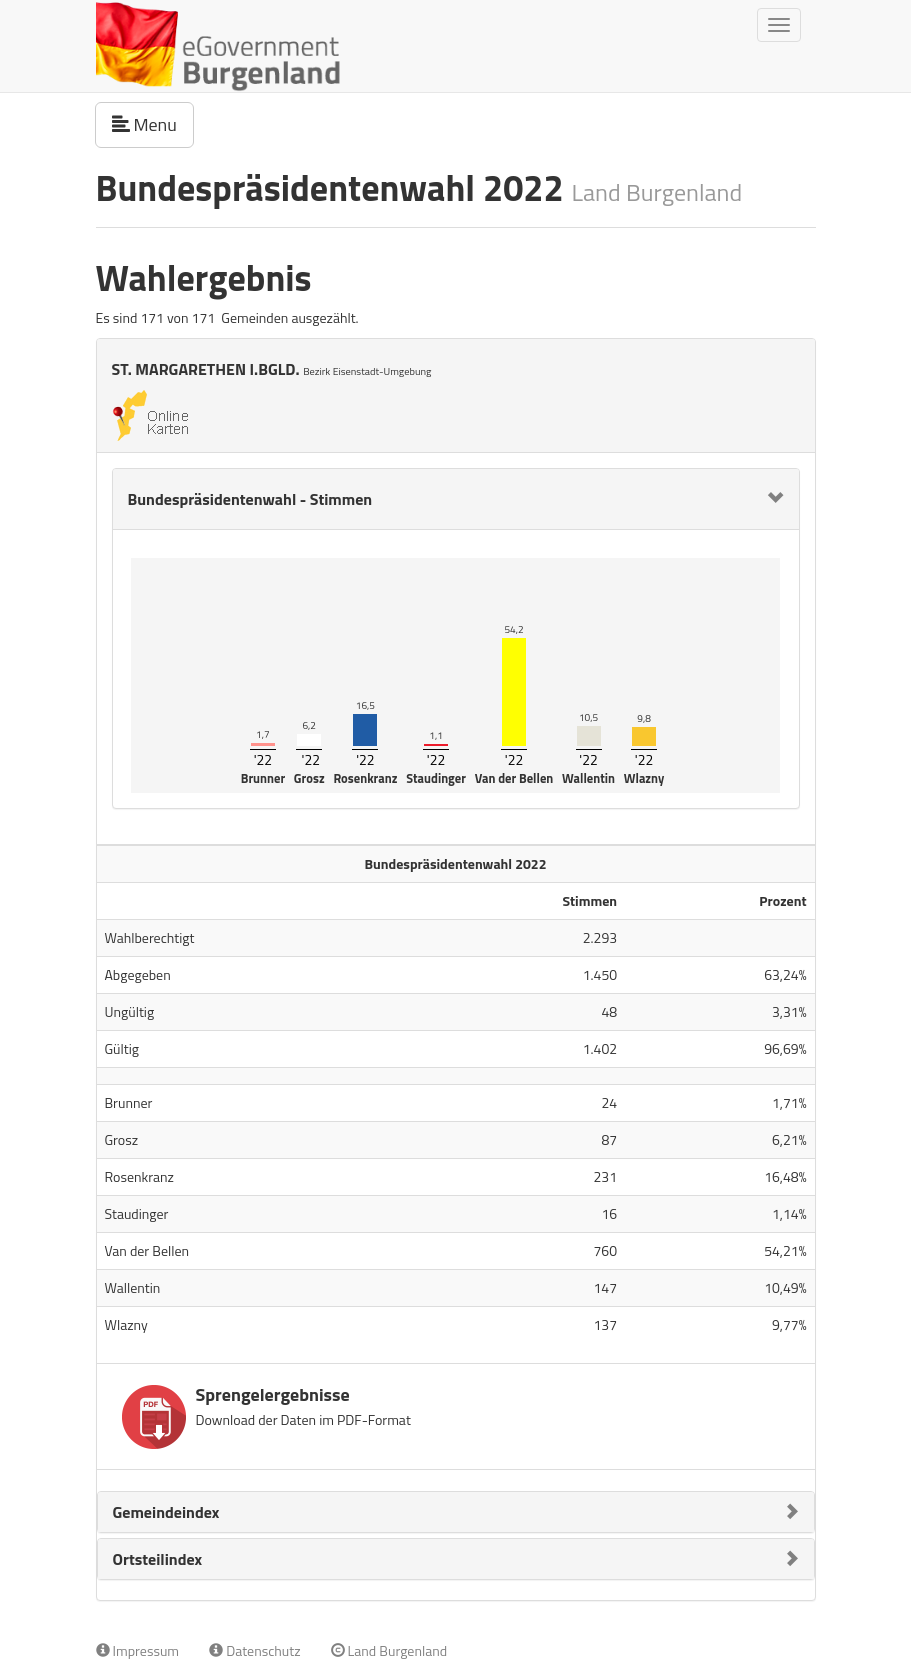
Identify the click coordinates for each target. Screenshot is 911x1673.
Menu (153, 124)
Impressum (138, 1650)
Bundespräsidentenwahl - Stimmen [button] (250, 499)
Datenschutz (254, 1650)
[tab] (456, 499)
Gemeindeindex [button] (166, 1512)
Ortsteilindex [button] (158, 1559)
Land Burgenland (389, 1650)
